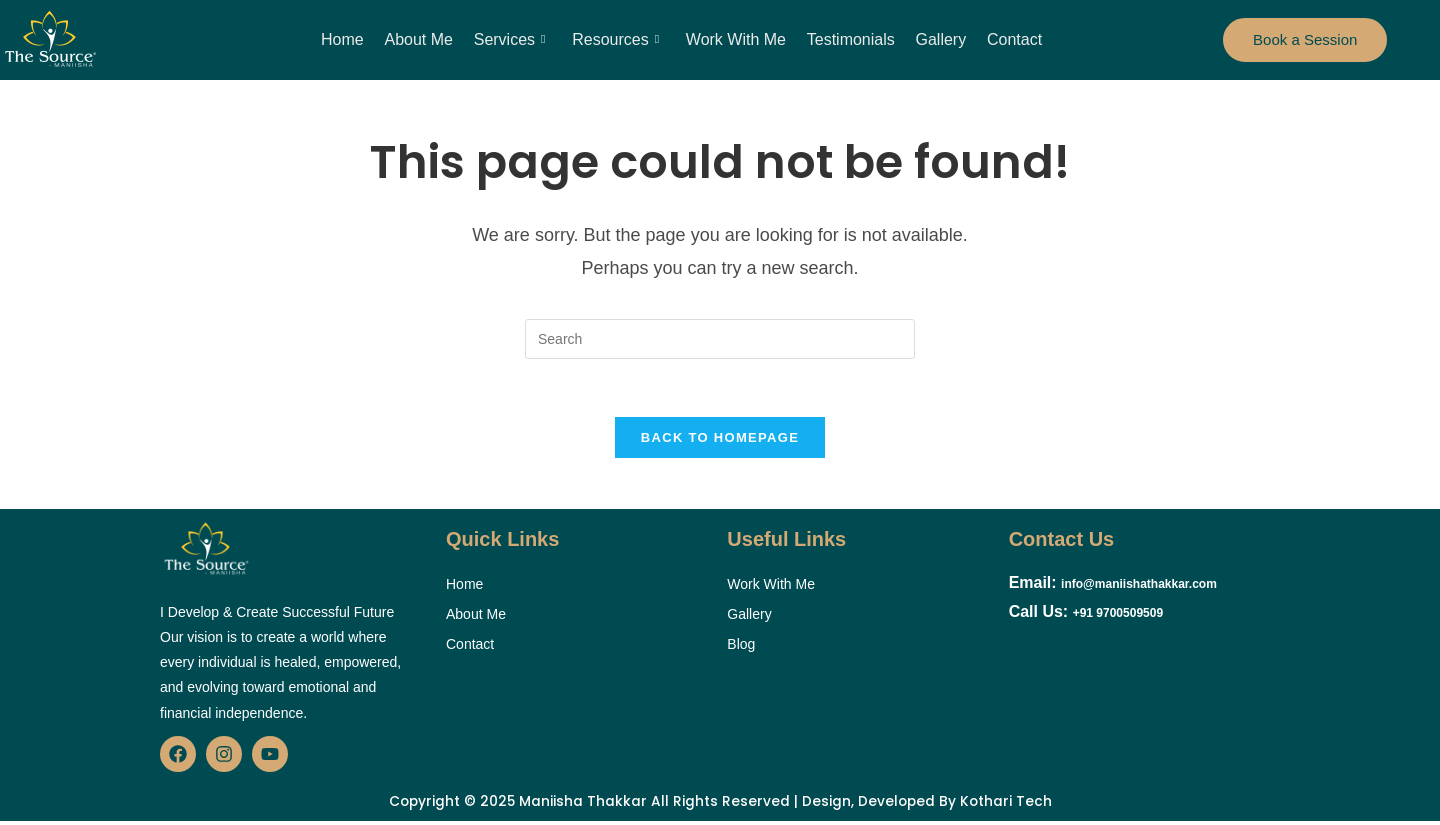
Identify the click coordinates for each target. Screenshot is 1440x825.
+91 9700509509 (1118, 616)
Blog (741, 647)
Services (511, 40)
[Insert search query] (720, 339)
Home (345, 39)
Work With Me (735, 39)
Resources (616, 40)
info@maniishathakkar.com (1139, 587)
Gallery (939, 39)
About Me (420, 39)
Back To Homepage (720, 440)
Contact (1011, 39)
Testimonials (850, 39)
